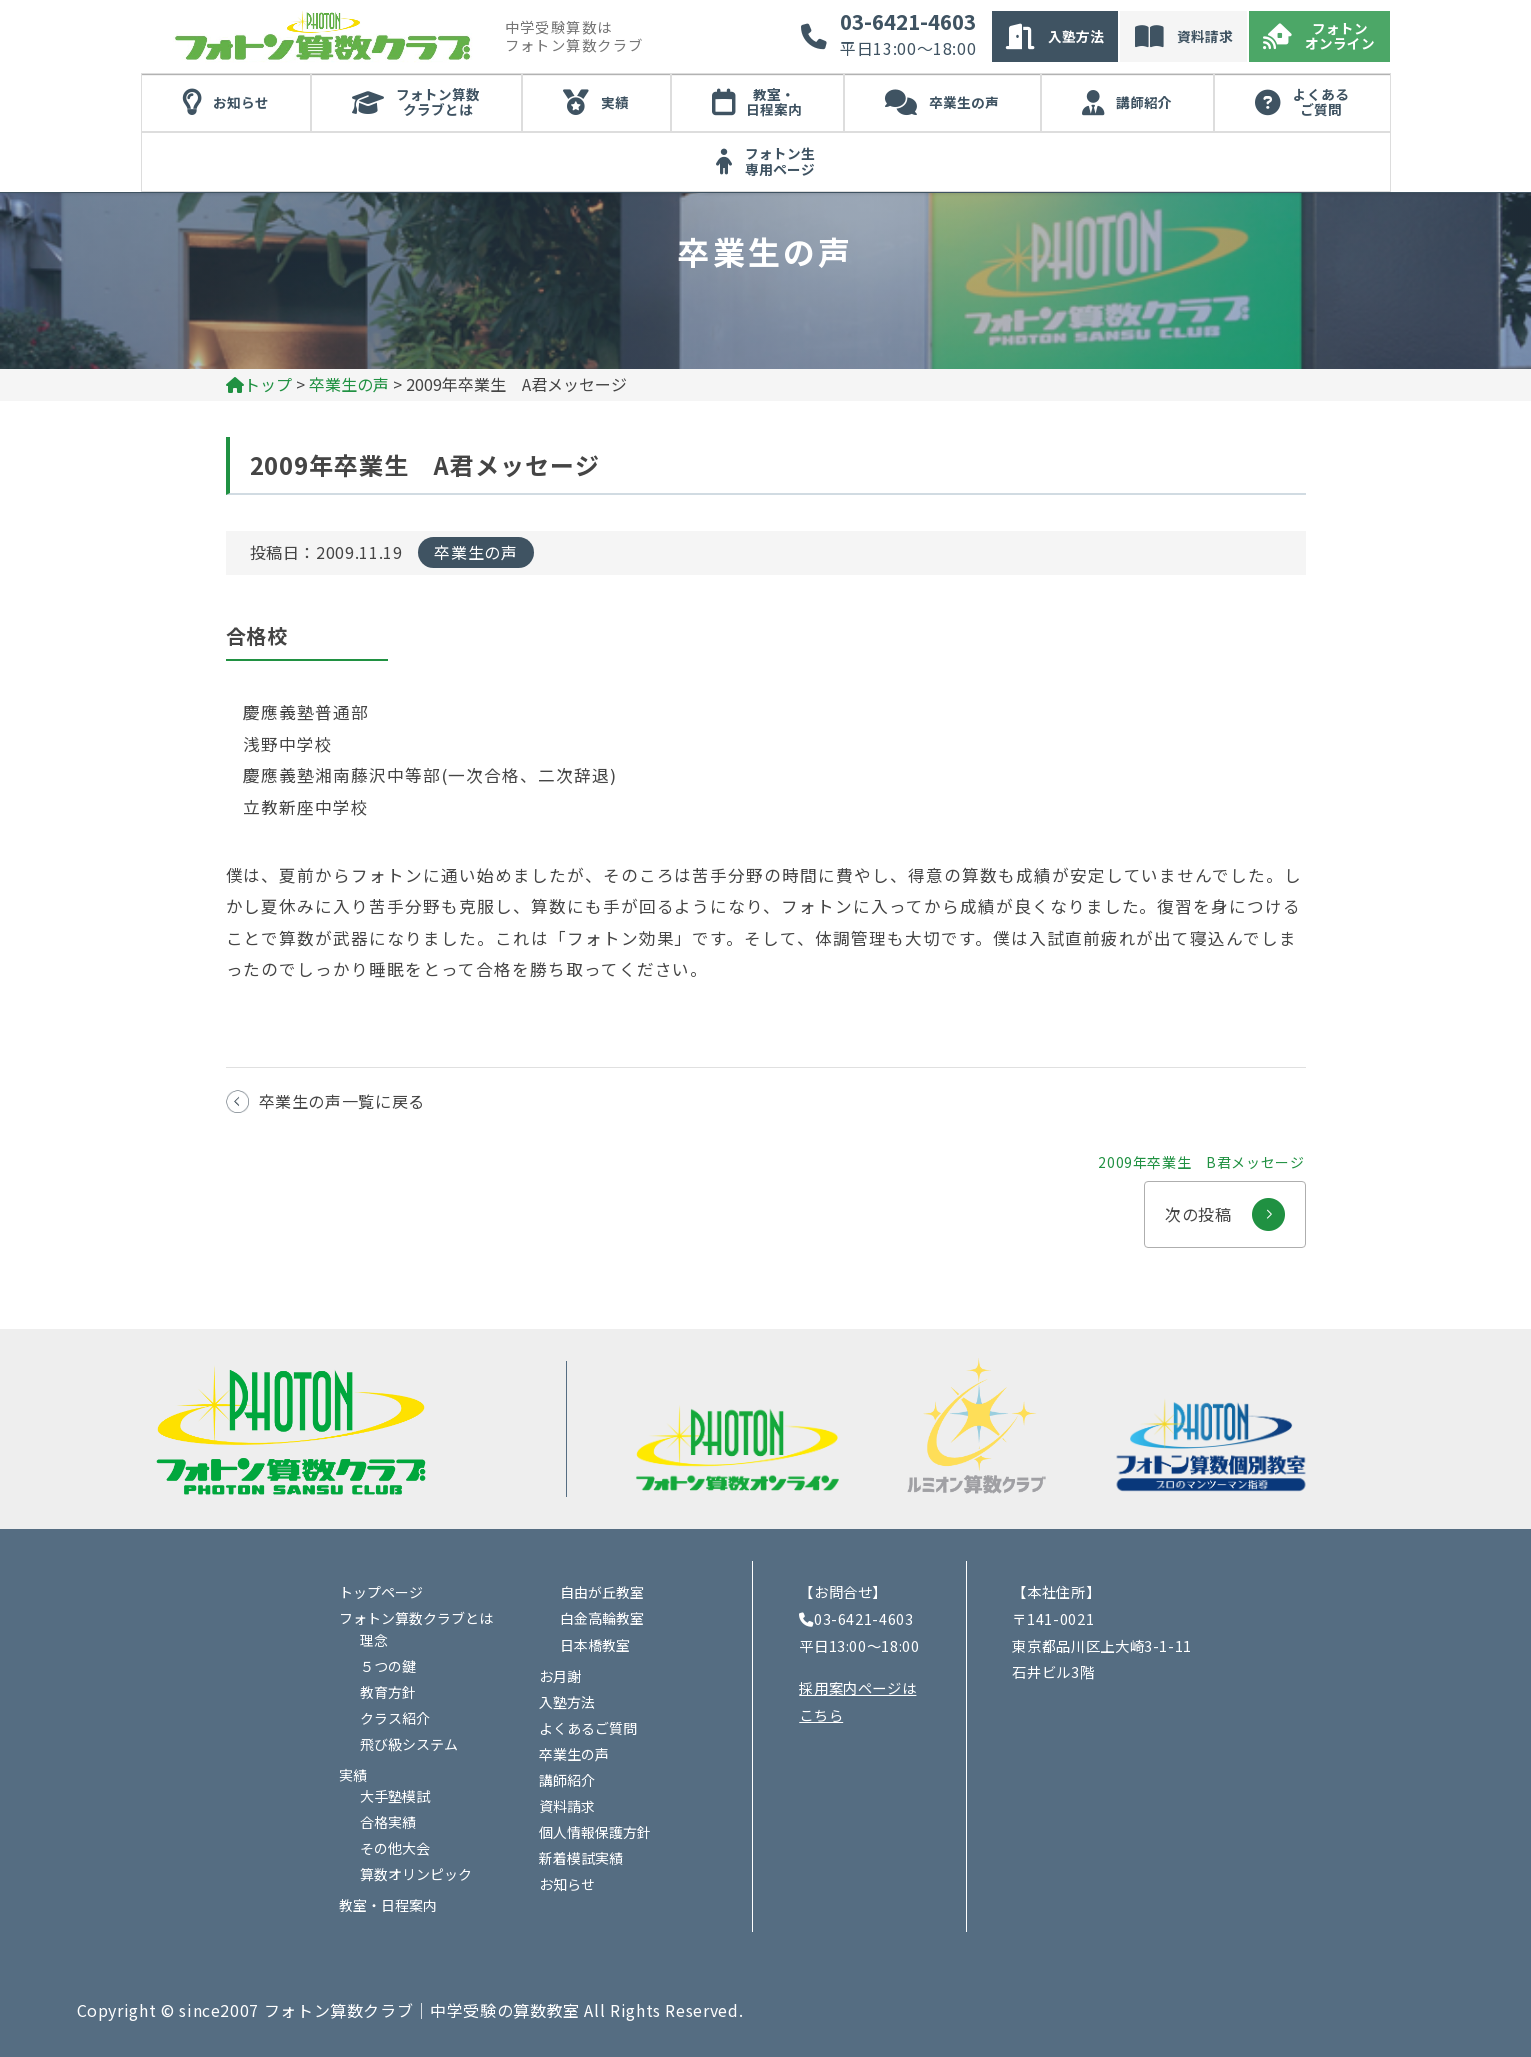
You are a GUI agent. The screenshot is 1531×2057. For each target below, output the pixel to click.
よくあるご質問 (1321, 102)
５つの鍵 (388, 1666)
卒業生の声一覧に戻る (342, 1101)
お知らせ (241, 102)
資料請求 (1205, 36)
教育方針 (388, 1692)
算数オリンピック (416, 1874)
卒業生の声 (964, 102)
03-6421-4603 (908, 22)
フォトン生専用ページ (780, 161)
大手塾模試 (395, 1796)
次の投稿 (1224, 1204)
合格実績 (388, 1822)
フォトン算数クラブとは (438, 102)
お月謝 (560, 1676)
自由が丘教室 (602, 1592)
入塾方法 (1076, 36)
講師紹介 (1144, 102)
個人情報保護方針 (595, 1832)
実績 (615, 102)
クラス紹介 (395, 1718)
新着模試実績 (581, 1858)
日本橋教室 (595, 1645)
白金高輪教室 (602, 1618)
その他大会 (395, 1848)
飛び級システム (409, 1744)
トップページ (381, 1592)
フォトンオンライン (1340, 36)
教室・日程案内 (774, 102)
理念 (374, 1640)
